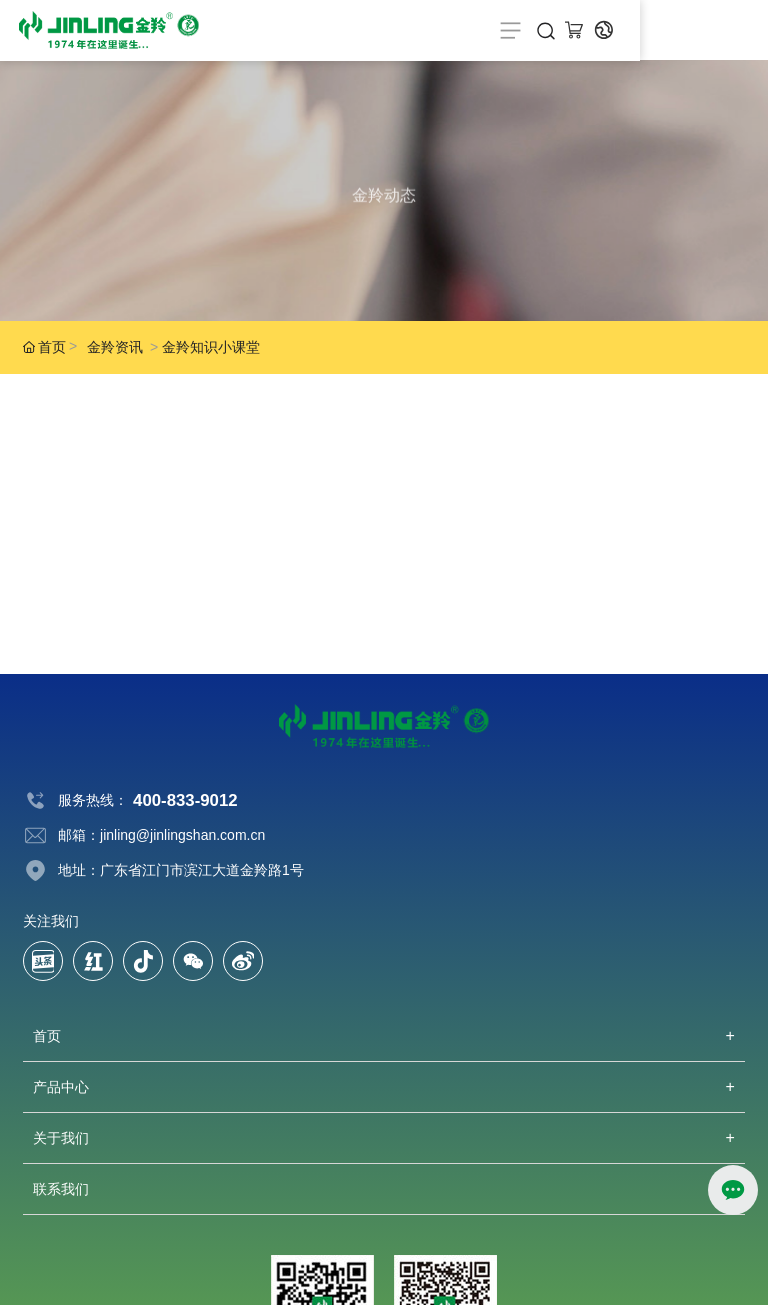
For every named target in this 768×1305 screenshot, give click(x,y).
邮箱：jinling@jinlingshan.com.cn (161, 835)
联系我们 (61, 1189)
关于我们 (61, 1138)
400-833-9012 (185, 800)
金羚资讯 (115, 347)
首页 (47, 1036)
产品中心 (61, 1087)
